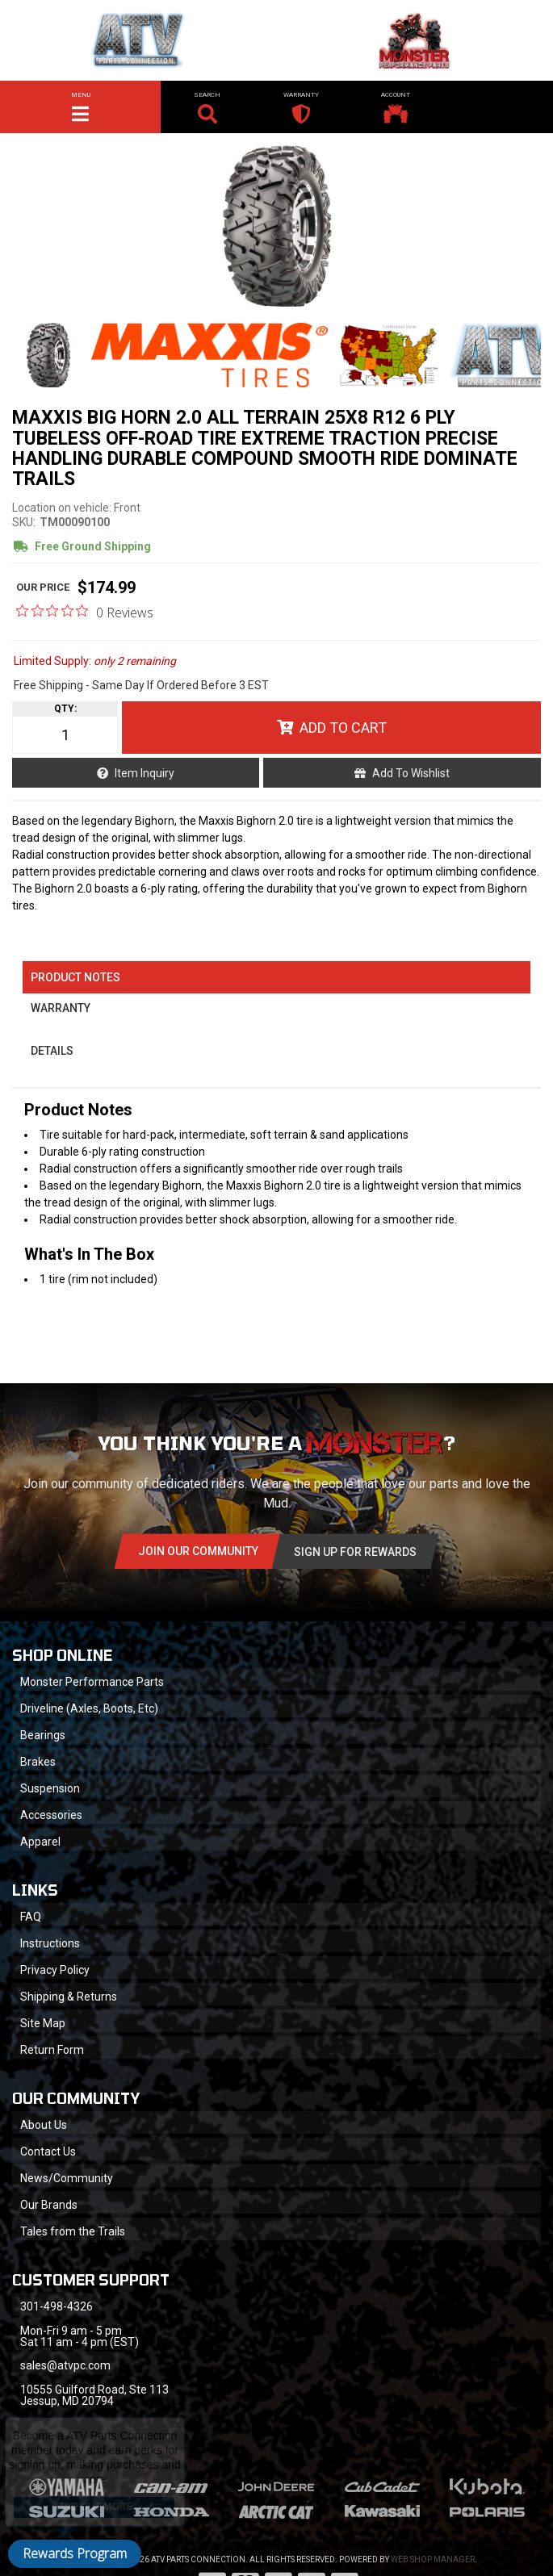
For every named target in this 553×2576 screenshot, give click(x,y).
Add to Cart (343, 727)
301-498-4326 (56, 2306)
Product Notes (75, 977)
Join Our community (198, 1551)
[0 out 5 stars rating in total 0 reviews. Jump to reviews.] (84, 612)
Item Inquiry (144, 773)
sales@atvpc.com (65, 2365)
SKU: (24, 522)
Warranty (60, 1008)
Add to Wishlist (411, 773)
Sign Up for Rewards (355, 1551)
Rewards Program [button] (75, 2553)
